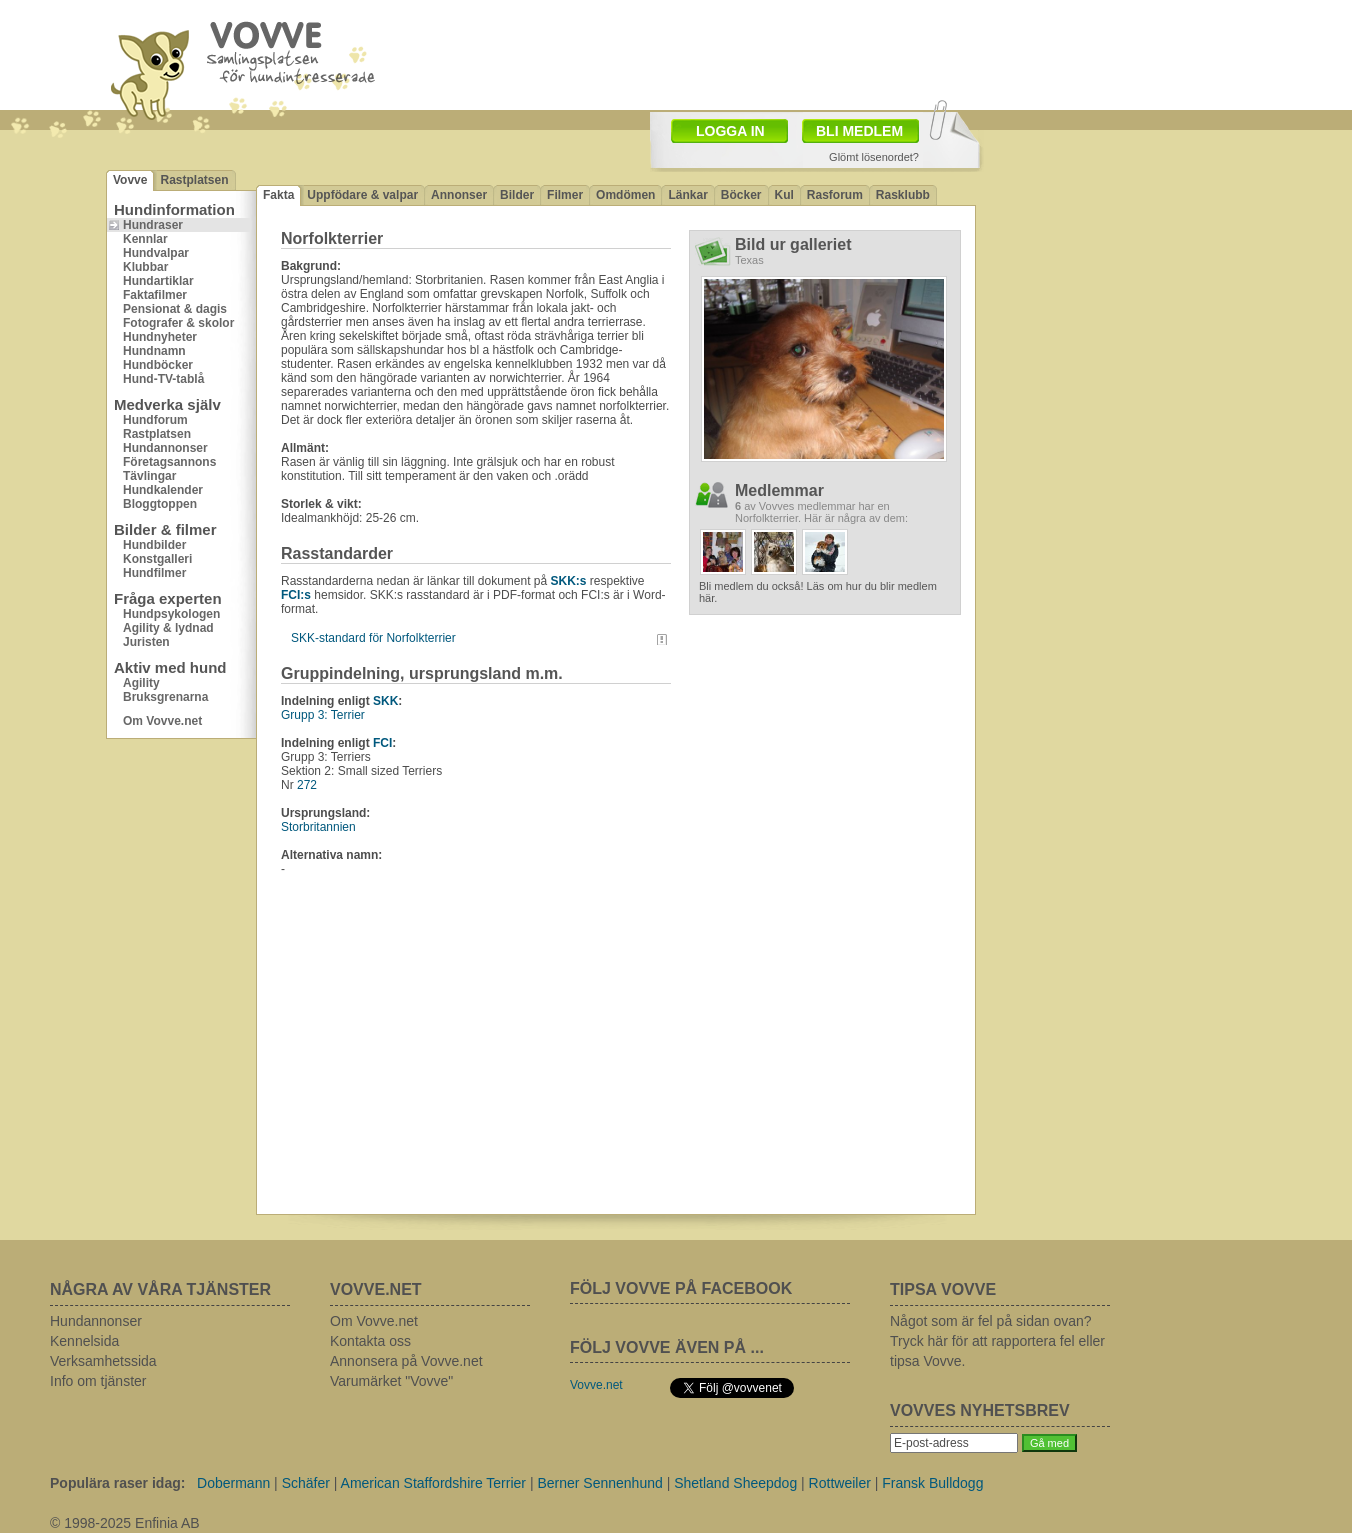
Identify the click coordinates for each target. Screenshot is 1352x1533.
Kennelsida (84, 1341)
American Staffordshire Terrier (433, 1483)
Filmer (565, 195)
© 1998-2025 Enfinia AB (125, 1523)
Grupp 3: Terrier (323, 715)
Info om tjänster (98, 1381)
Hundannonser (165, 448)
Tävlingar (149, 476)
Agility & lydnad (168, 628)
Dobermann (233, 1483)
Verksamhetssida (103, 1361)
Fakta (278, 195)
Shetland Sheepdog (735, 1483)
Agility (141, 683)
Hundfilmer (154, 573)
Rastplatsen (194, 180)
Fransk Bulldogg (932, 1483)
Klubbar (145, 267)
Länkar (687, 195)
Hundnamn (154, 351)
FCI (382, 743)
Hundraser (153, 225)
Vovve (130, 180)
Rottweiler (840, 1483)
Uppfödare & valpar (362, 195)
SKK (385, 701)
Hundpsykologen (171, 614)
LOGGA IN (730, 131)
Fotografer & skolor (178, 323)
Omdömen (625, 195)
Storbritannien (318, 827)
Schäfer (306, 1483)
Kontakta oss (370, 1341)
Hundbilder (154, 545)
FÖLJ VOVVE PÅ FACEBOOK (681, 1288)
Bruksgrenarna (165, 697)
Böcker (741, 195)
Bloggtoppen (160, 504)
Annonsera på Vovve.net (406, 1361)
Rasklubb (903, 195)
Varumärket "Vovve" (391, 1381)
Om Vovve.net (162, 721)
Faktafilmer (155, 295)
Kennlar (145, 239)
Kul (784, 195)
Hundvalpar (156, 253)
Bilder (517, 195)
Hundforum (155, 420)
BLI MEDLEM (859, 131)
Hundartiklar (158, 281)
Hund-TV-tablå (163, 379)
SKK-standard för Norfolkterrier (373, 638)
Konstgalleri (157, 559)
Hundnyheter (160, 337)
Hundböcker (158, 365)
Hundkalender (163, 490)
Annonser (459, 195)
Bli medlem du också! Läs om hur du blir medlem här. (818, 592)
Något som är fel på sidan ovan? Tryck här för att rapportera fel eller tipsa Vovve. (997, 1341)
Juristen (146, 642)
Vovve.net (596, 1385)
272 (307, 785)
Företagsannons (169, 462)
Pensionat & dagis (175, 309)
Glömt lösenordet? (874, 157)
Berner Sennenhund (599, 1483)
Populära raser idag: (117, 1483)
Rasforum (835, 195)
